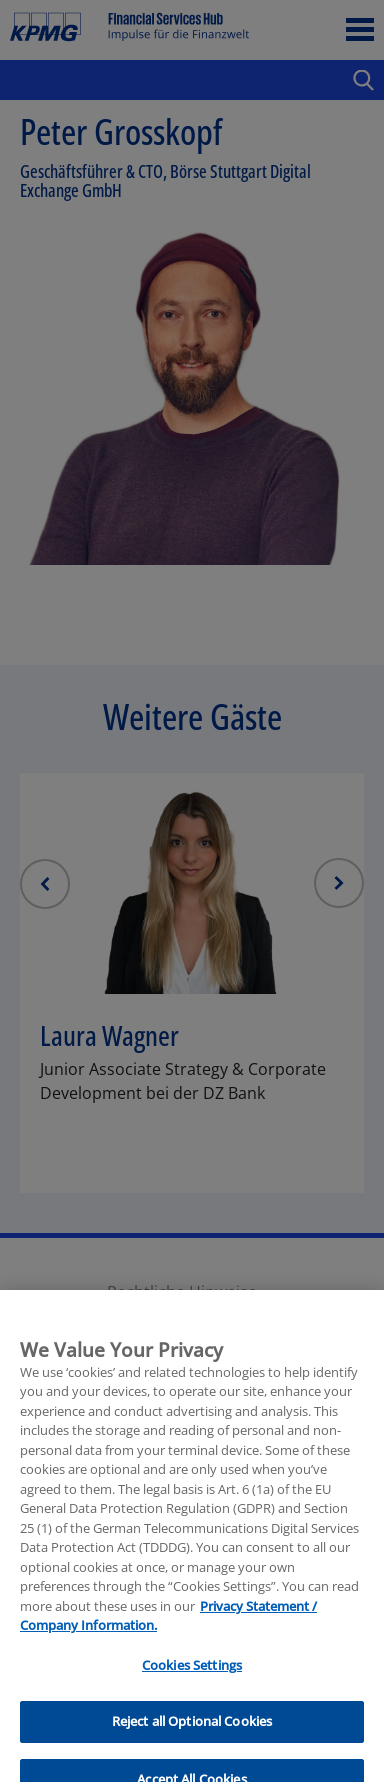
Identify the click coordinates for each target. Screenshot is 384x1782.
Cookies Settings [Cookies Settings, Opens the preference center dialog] (192, 1694)
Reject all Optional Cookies (192, 1751)
